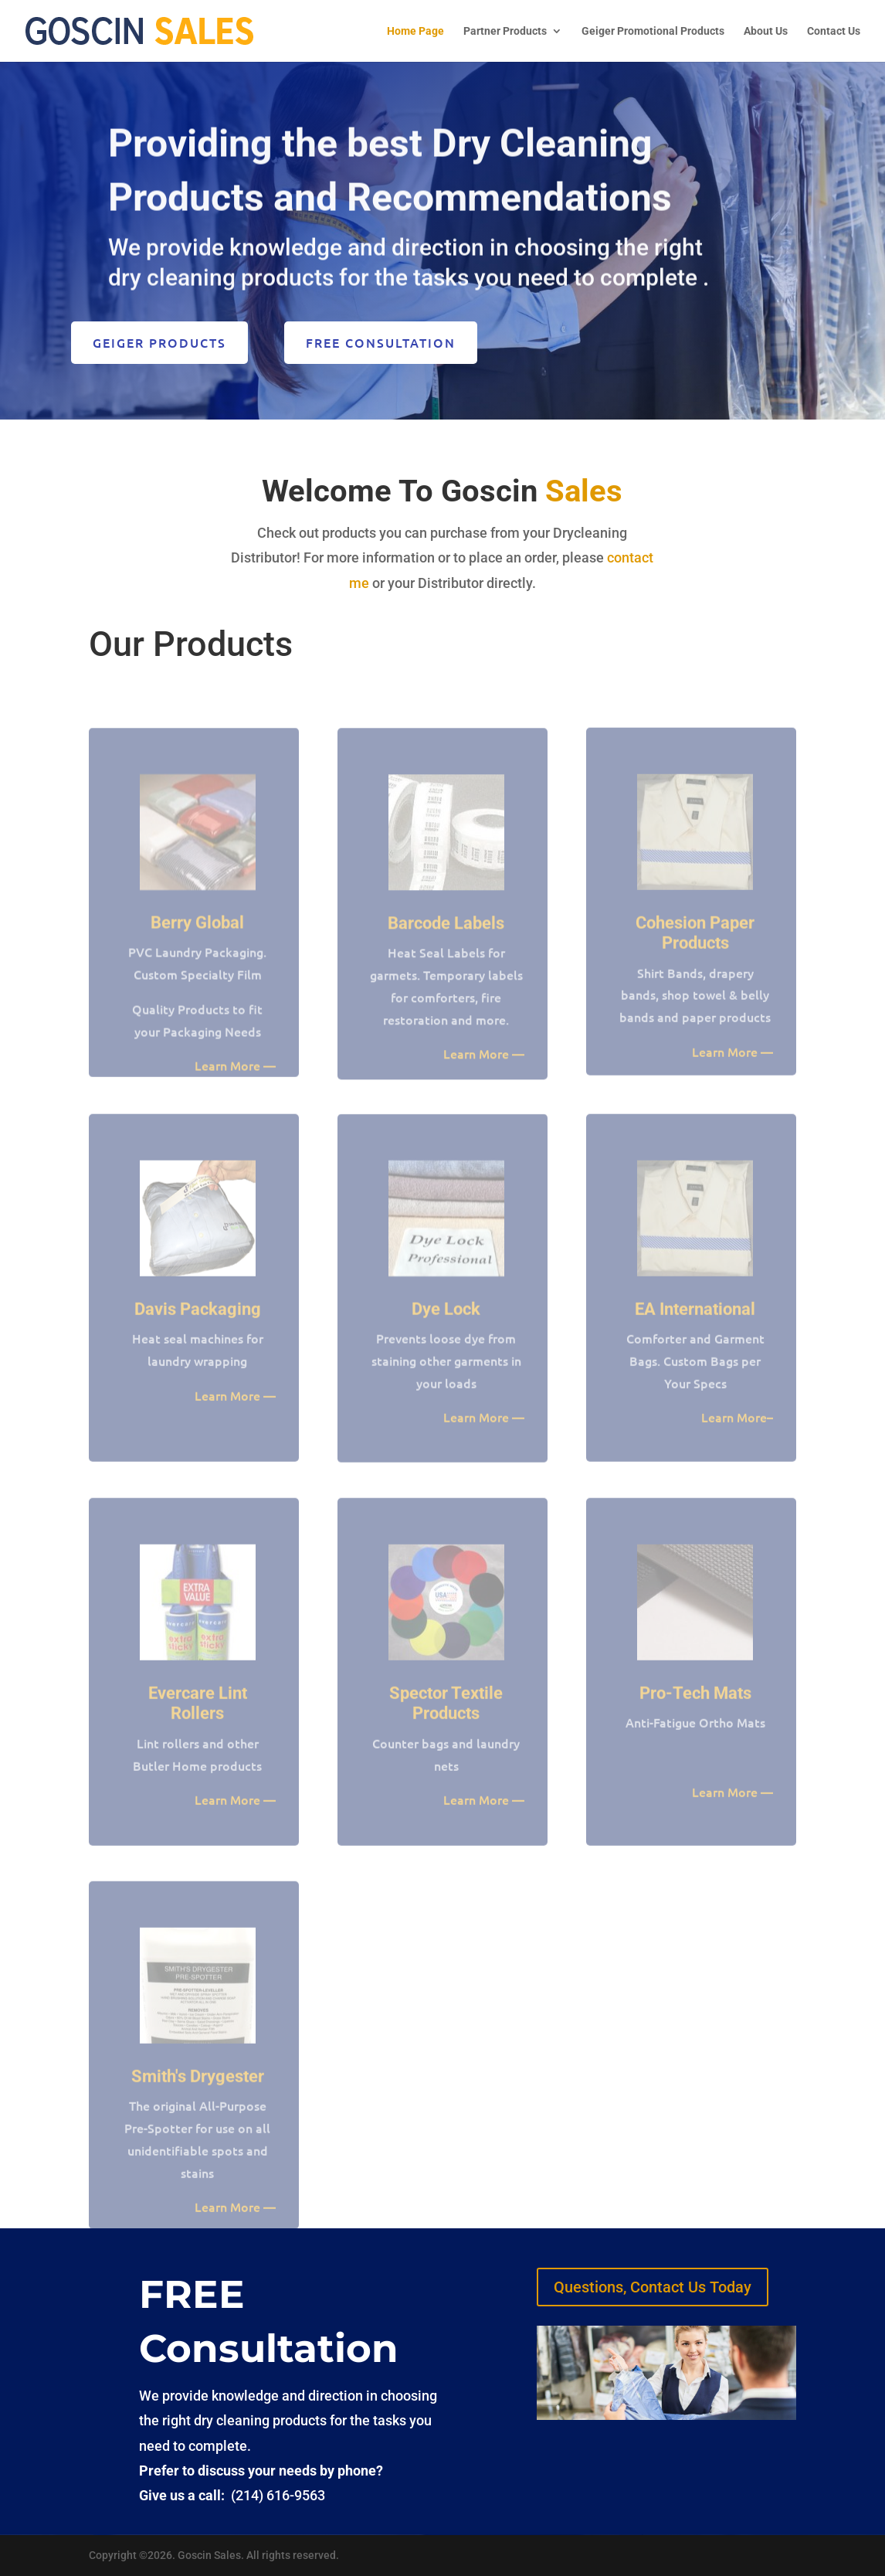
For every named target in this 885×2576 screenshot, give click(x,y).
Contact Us (833, 31)
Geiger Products (159, 342)
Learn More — (732, 1070)
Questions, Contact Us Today (652, 2287)
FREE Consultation (381, 342)
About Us (766, 31)
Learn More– (737, 1435)
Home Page (415, 31)
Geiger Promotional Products (653, 31)
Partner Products (505, 31)
